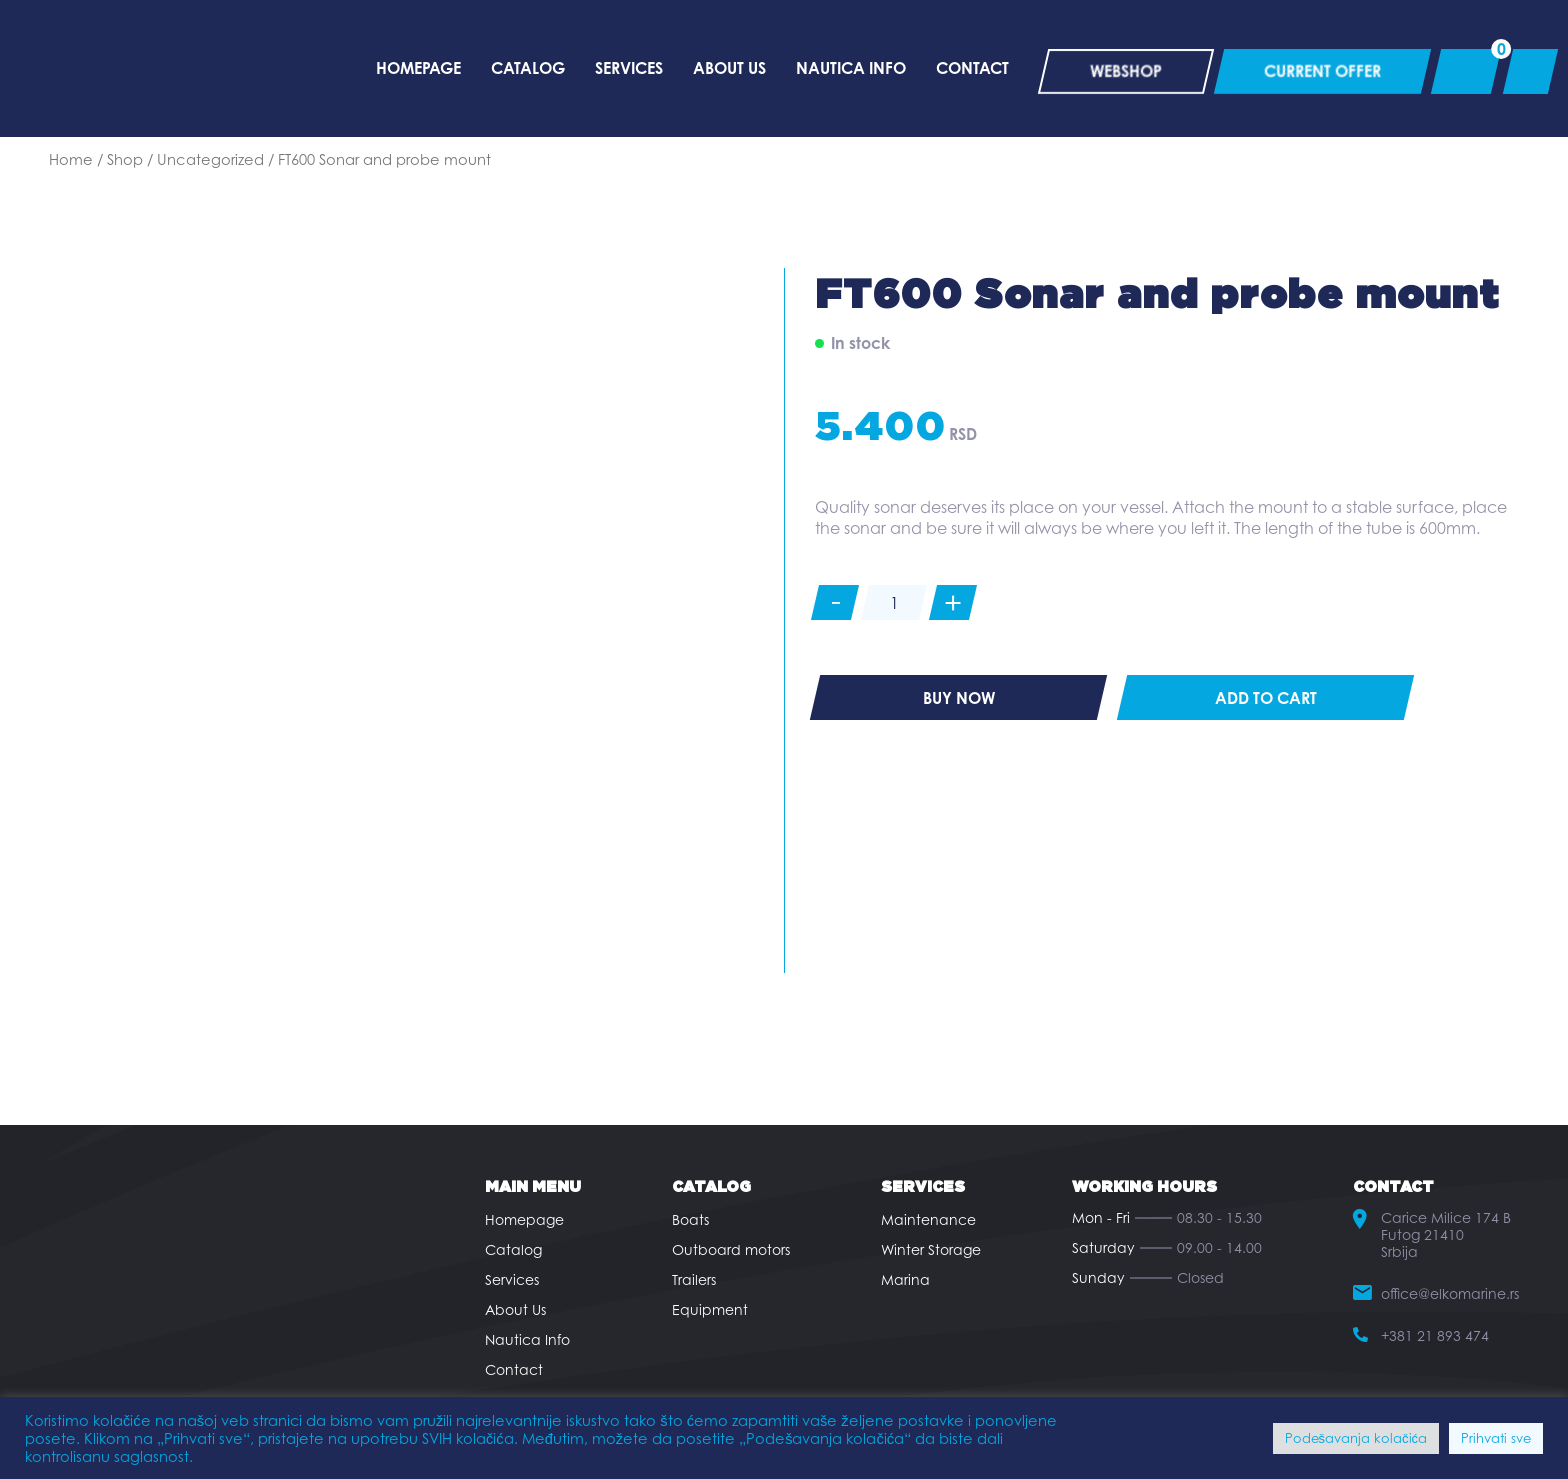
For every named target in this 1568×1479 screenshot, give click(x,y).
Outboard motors (731, 1249)
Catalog (513, 1249)
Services (512, 1279)
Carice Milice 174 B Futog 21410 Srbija (1446, 1234)
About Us (515, 1309)
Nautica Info (527, 1339)
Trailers (694, 1279)
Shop (125, 159)
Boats (690, 1219)
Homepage (524, 1219)
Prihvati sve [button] (1496, 1438)
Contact (514, 1369)
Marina (905, 1279)
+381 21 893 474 (1435, 1335)
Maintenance (928, 1219)
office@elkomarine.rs (1450, 1293)
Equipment (710, 1309)
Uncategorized (210, 159)
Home (71, 159)
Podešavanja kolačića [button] (1356, 1438)
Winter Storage (931, 1249)
